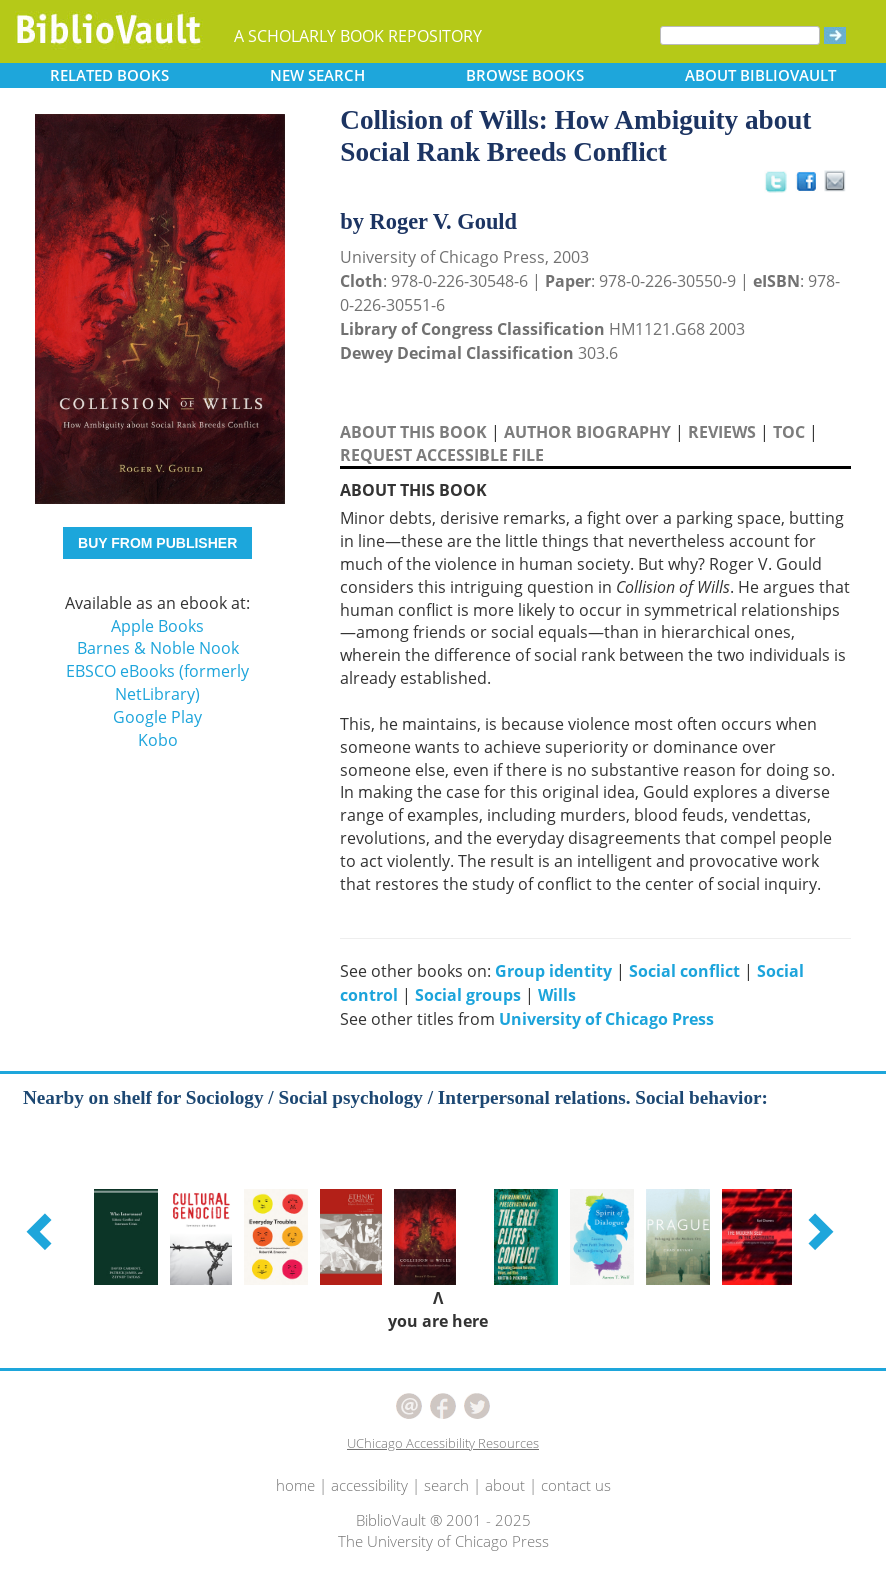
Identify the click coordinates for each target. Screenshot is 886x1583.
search (446, 1485)
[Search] (740, 35)
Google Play (157, 717)
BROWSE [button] (525, 75)
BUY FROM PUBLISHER (157, 543)
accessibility (369, 1485)
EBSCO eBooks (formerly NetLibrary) (157, 682)
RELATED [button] (109, 75)
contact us (576, 1485)
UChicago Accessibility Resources (443, 1443)
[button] (42, 1231)
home (295, 1485)
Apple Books (157, 626)
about (505, 1485)
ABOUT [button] (760, 75)
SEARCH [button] (317, 75)
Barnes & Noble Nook (158, 648)
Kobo (158, 740)
